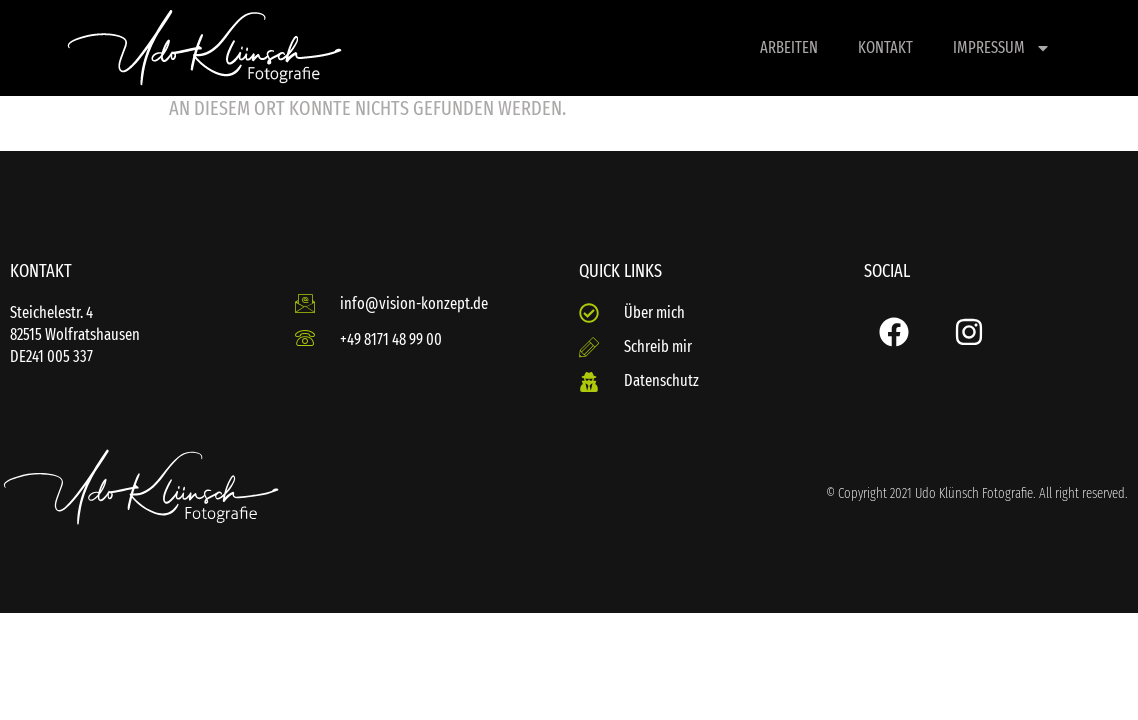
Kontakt (885, 47)
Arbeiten (789, 47)
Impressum (1002, 48)
